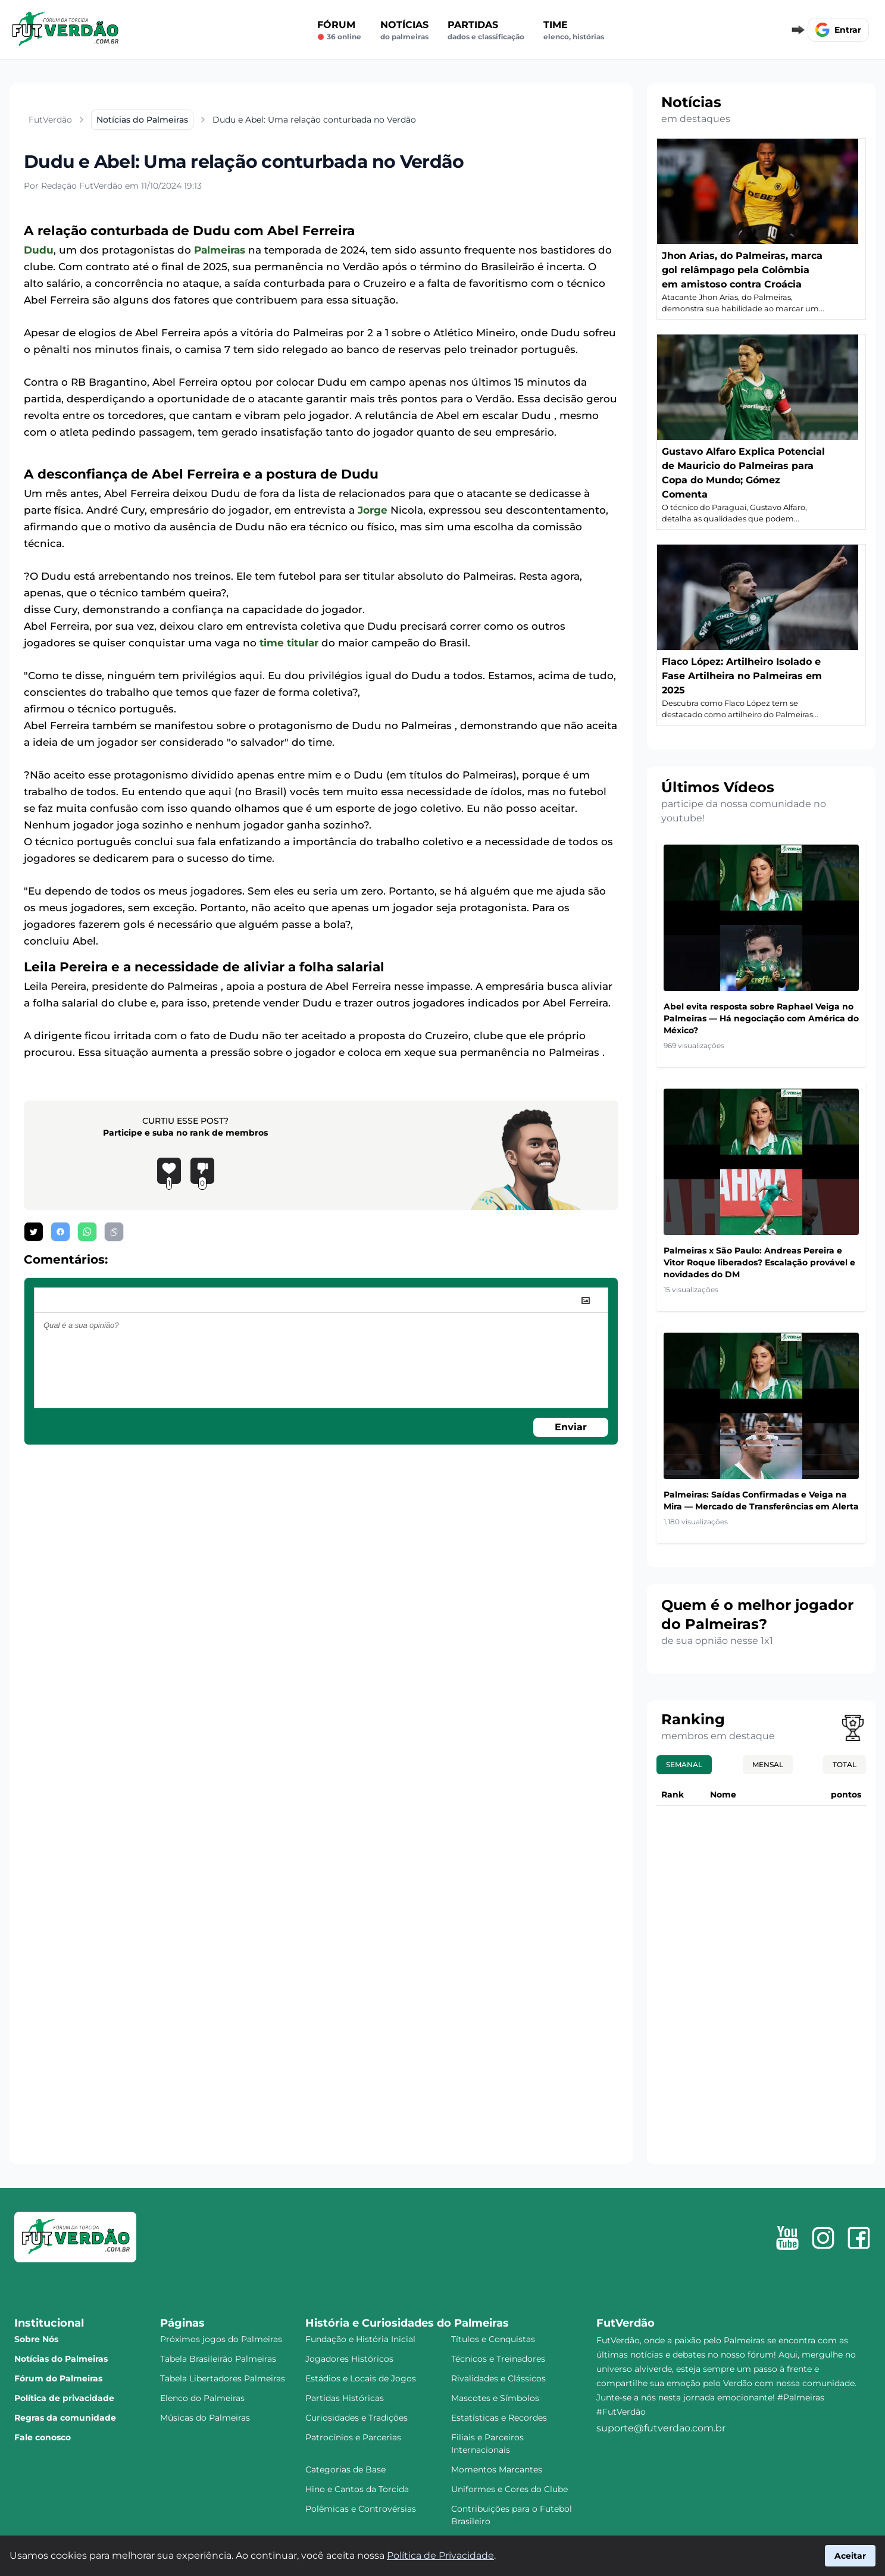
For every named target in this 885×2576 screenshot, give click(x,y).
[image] (585, 1300)
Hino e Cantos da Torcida (357, 2489)
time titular (288, 643)
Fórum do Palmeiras (58, 2378)
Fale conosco (42, 2437)
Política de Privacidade (440, 2555)
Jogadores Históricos (349, 2358)
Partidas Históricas (344, 2398)
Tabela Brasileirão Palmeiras (218, 2358)
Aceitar (850, 2555)
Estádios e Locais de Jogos (360, 2378)
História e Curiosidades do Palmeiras (407, 2323)
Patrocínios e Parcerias (353, 2437)
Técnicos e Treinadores (498, 2358)
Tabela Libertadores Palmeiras (222, 2378)
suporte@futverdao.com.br (660, 2428)
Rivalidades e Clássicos (498, 2378)
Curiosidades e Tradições (356, 2417)
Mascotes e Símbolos (495, 2398)
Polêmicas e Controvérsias (360, 2508)
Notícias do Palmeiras (61, 2358)
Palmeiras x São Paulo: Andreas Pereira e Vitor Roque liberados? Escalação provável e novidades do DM (759, 1262)
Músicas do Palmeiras (205, 2417)
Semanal (684, 1764)
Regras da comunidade (65, 2417)
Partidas (486, 30)
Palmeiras (219, 250)
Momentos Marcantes (496, 2469)
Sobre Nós (36, 2339)
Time (573, 30)
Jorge (372, 510)
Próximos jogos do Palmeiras (221, 2339)
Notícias (404, 30)
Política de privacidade (64, 2398)
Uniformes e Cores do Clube (509, 2489)
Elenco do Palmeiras (202, 2398)
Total (844, 1764)
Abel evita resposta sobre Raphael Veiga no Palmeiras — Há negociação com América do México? (761, 1018)
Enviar (571, 1427)
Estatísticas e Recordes (499, 2417)
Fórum (339, 30)
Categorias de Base (345, 2469)
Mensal (767, 1764)
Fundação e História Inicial (360, 2339)
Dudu (39, 250)
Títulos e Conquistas (493, 2339)
